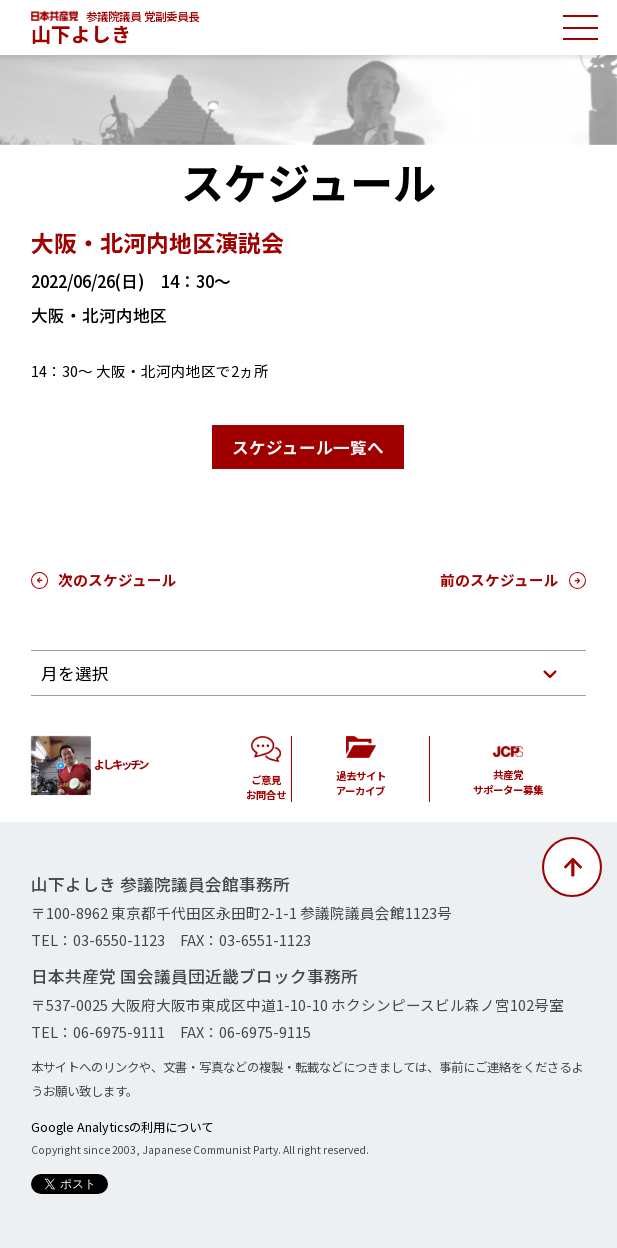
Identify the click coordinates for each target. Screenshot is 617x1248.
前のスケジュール (499, 579)
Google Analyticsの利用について (122, 1127)
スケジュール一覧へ (308, 447)
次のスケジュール (117, 579)
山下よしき (81, 33)
